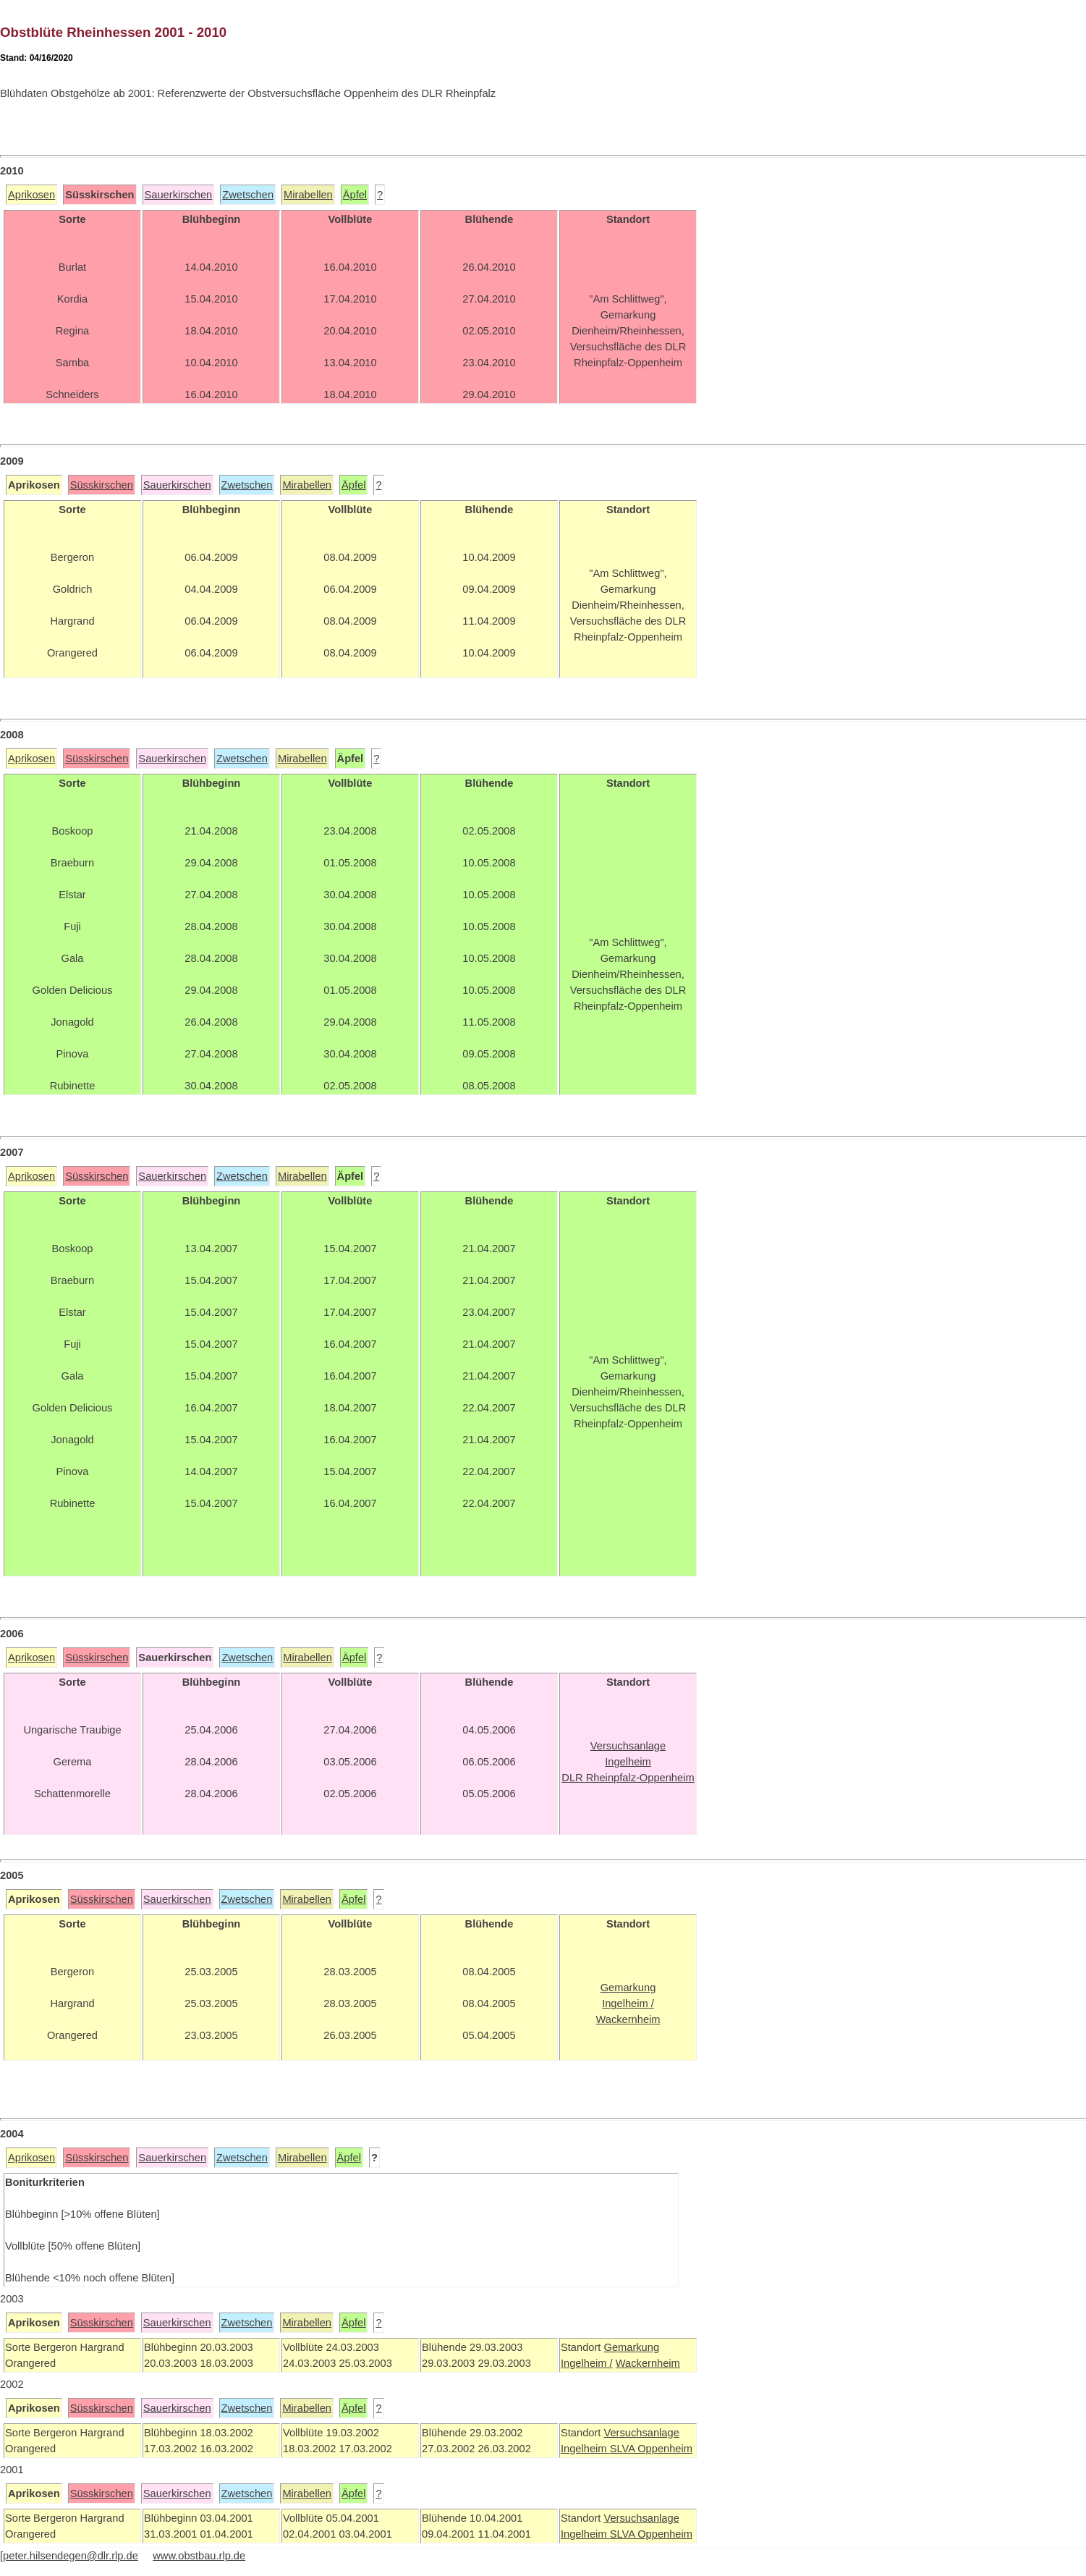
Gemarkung (631, 2347)
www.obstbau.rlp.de (199, 2556)
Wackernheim (648, 2363)
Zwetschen (247, 194)
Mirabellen (308, 194)
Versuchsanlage (641, 2432)
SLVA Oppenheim (651, 2448)
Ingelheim (585, 2448)
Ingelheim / (587, 2363)
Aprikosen (31, 194)
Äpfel (355, 194)
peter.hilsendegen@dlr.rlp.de (70, 2556)
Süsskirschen (101, 485)
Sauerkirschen (179, 194)
